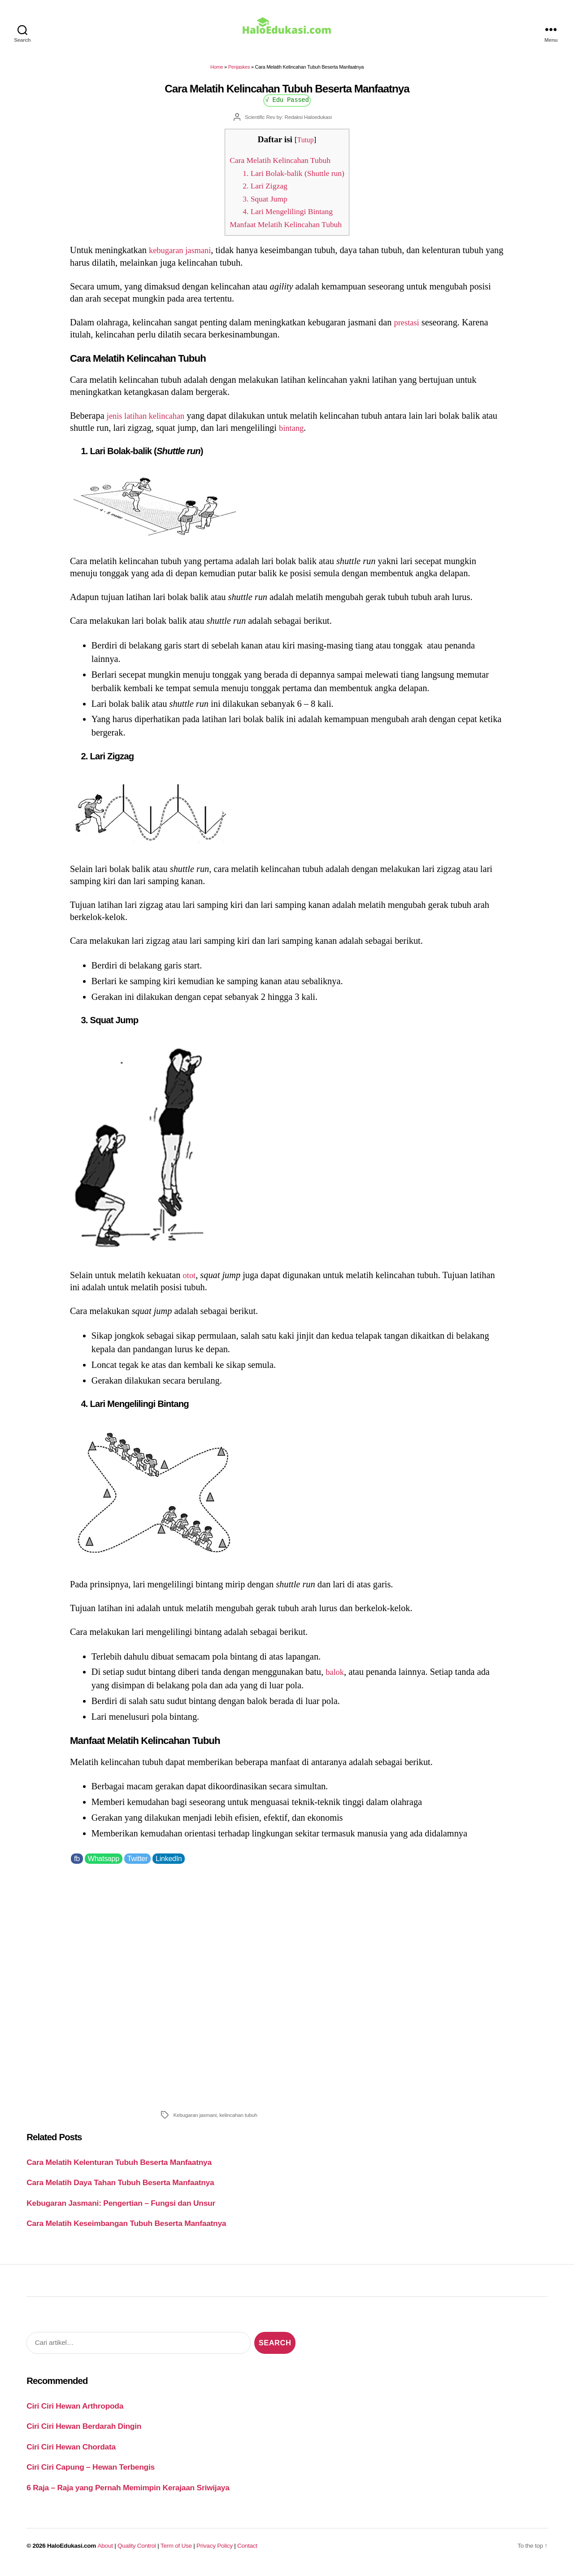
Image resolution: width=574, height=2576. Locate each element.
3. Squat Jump (262, 205)
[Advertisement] (287, 1991)
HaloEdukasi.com (71, 2552)
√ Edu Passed (287, 105)
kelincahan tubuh (238, 2121)
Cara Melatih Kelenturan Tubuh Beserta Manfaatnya (119, 2168)
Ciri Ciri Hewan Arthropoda (74, 2412)
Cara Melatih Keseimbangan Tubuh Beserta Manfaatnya (126, 2229)
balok (336, 1678)
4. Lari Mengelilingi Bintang (287, 217)
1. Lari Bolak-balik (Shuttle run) (293, 179)
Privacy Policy (214, 2552)
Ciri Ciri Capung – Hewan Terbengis (90, 2473)
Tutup (305, 146)
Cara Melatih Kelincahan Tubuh (279, 166)
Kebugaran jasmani (195, 2121)
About (105, 2552)
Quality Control (136, 2552)
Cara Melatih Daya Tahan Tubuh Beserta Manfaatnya (120, 2188)
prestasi (408, 328)
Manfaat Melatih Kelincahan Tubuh (286, 230)
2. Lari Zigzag (262, 192)
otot (190, 1281)
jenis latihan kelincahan (150, 422)
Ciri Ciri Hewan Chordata (71, 2453)
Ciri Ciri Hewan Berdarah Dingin (83, 2432)
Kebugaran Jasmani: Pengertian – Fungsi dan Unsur (120, 2209)
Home (216, 73)
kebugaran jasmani (183, 256)
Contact (247, 2552)
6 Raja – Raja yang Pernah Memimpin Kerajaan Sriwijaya (127, 2493)
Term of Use (176, 2552)
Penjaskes (239, 73)
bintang (310, 434)
